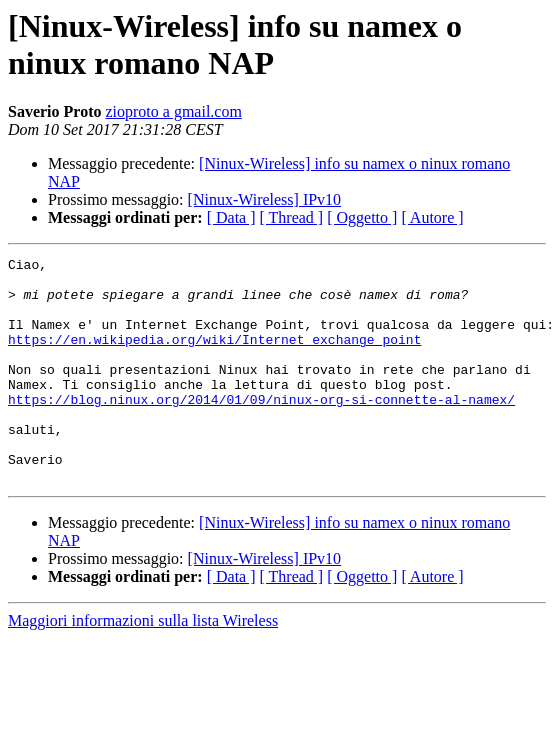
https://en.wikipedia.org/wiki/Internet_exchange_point (214, 357)
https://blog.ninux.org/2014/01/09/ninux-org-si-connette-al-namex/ (261, 429)
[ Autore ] (432, 217)
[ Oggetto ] (362, 217)
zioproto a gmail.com (173, 111)
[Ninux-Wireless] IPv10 (265, 199)
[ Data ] (231, 217)
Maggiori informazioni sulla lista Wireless (143, 665)
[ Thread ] (292, 217)
